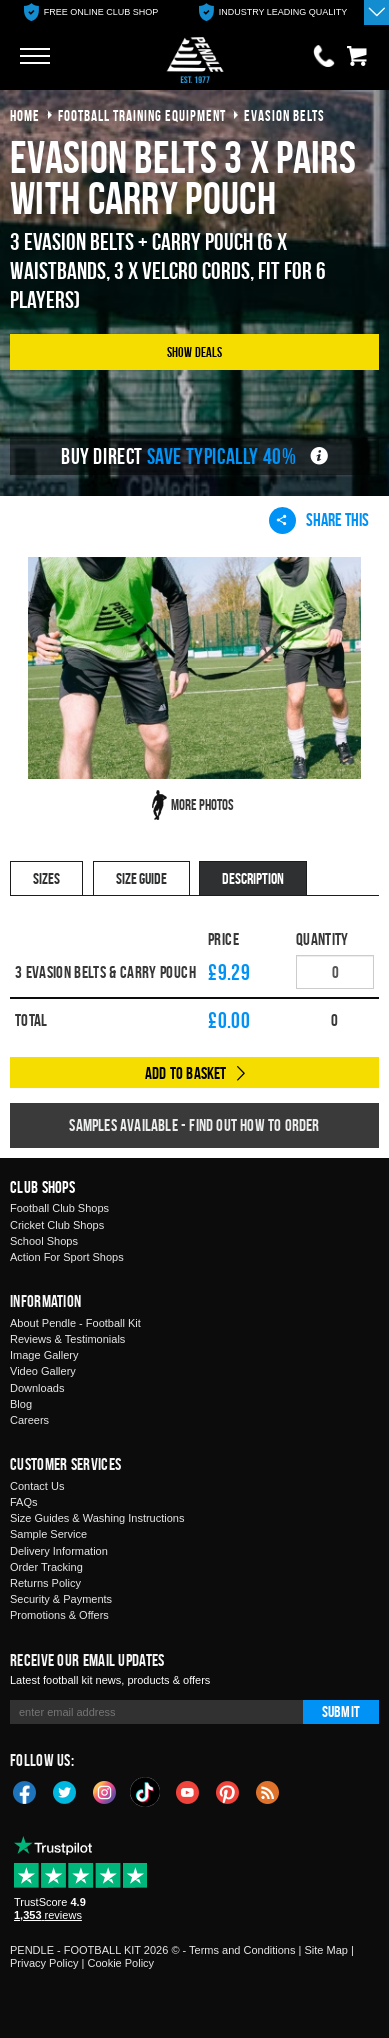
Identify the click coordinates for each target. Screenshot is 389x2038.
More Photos (202, 804)
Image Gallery (44, 1355)
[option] (91, 12)
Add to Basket (186, 1073)
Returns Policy (45, 1583)
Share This (319, 520)
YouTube (188, 1791)
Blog (21, 1404)
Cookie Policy (120, 1963)
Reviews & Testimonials (67, 1339)
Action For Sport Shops (67, 1257)
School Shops (44, 1241)
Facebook (25, 1791)
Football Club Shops (59, 1208)
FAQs (24, 1502)
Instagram (105, 1791)
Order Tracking (46, 1567)
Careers (29, 1420)
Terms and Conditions (242, 1950)
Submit (341, 1711)
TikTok (146, 1792)
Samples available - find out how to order (194, 1125)
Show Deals (195, 351)
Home (25, 115)
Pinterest (228, 1791)
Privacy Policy (44, 1963)
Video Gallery (43, 1371)
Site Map (325, 1950)
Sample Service (48, 1534)
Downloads (37, 1388)
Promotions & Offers (59, 1615)
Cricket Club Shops (57, 1225)
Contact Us (37, 1486)
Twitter (65, 1791)
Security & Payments (61, 1599)
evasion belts (284, 115)
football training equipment (142, 115)
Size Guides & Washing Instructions (97, 1518)
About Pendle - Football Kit (75, 1323)
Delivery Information (59, 1551)
